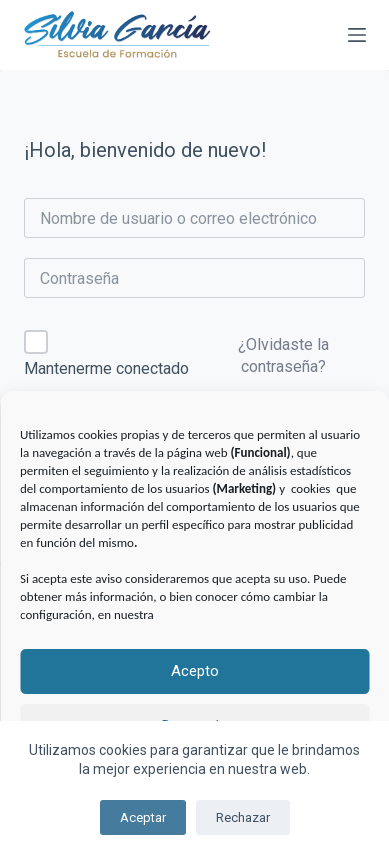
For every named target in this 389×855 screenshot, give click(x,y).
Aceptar (143, 817)
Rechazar (243, 817)
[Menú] (357, 35)
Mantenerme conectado (106, 368)
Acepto (195, 671)
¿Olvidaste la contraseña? (283, 355)
